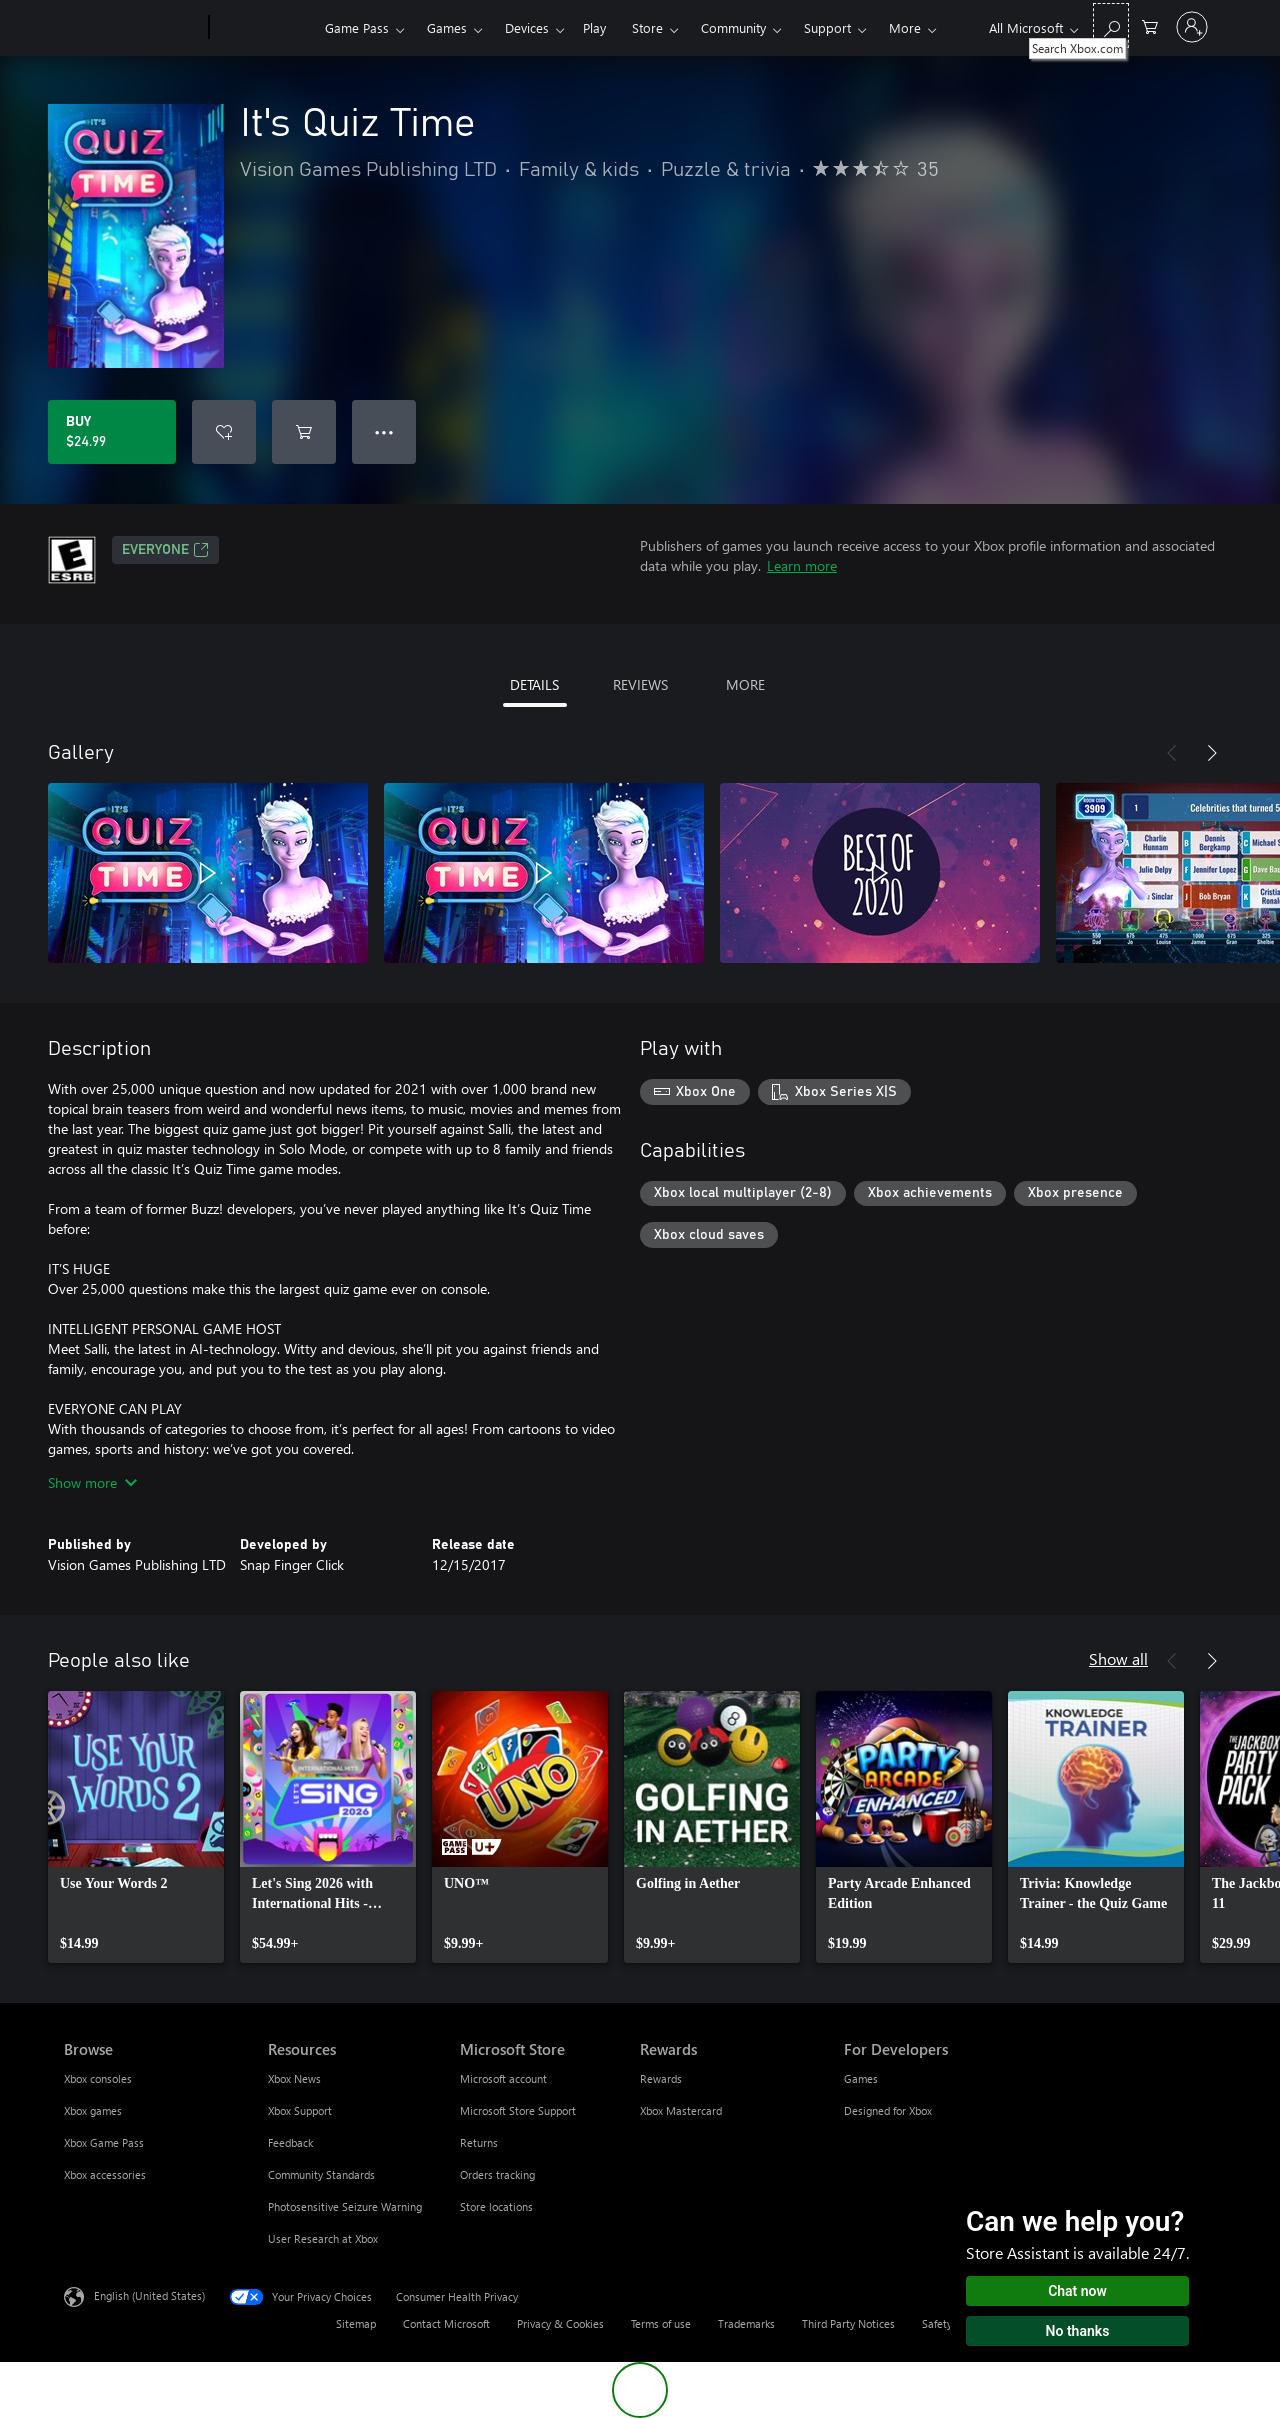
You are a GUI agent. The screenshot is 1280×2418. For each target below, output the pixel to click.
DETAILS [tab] (534, 684)
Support (827, 27)
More (905, 27)
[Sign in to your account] (1192, 27)
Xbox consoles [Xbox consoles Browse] (98, 2078)
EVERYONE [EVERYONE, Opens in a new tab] (165, 550)
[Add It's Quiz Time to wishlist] (224, 432)
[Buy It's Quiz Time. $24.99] (112, 432)
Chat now (1077, 2291)
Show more (92, 1482)
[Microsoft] (132, 28)
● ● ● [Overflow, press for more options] (384, 431)
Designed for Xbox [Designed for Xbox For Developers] (888, 2110)
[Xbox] (264, 28)
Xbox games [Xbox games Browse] (93, 2110)
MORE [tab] (745, 684)
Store (647, 27)
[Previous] (1172, 753)
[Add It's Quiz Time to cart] (304, 432)
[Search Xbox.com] (1111, 25)
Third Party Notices (848, 2323)
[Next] (1212, 753)
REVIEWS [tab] (640, 684)
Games (447, 27)
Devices (527, 27)
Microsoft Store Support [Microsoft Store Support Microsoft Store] (518, 2110)
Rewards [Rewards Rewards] (661, 2078)
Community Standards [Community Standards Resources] (321, 2174)
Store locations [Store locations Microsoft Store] (496, 2206)
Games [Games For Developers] (861, 2078)
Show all (1118, 1658)
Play (594, 27)
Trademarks (746, 2323)
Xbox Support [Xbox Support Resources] (300, 2110)
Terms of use (661, 2323)
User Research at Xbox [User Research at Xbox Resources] (323, 2238)
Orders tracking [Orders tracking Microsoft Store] (497, 2174)
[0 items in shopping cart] (1150, 25)
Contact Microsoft (446, 2323)
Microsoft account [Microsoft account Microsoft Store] (503, 2078)
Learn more (802, 565)
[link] (136, 1827)
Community (733, 27)
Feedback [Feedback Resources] (290, 2142)
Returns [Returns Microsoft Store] (479, 2142)
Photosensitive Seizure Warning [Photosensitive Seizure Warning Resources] (345, 2206)
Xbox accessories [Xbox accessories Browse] (105, 2174)
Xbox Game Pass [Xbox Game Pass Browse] (104, 2142)
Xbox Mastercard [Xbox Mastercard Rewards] (681, 2110)
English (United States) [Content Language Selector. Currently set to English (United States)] (149, 2295)
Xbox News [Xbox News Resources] (294, 2078)
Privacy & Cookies (560, 2323)
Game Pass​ (357, 27)
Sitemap (356, 2323)
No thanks (1078, 2331)
